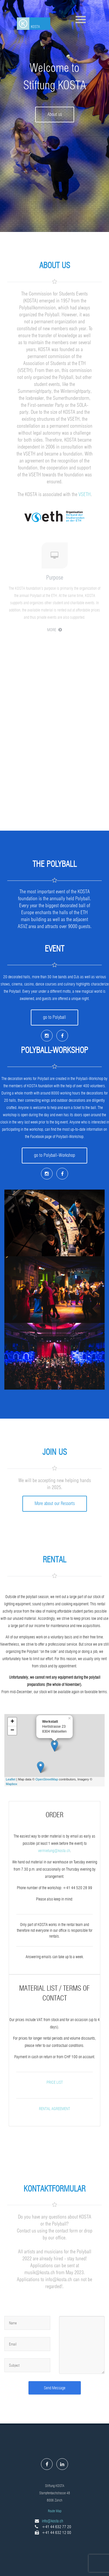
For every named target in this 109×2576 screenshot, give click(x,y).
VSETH (84, 494)
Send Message (54, 2388)
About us (54, 114)
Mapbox (11, 1784)
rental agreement (54, 2108)
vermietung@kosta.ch (54, 1850)
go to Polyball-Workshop (54, 1155)
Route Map (54, 2511)
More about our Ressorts (55, 1503)
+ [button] (12, 1722)
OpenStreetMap (46, 1779)
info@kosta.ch (52, 2521)
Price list (55, 2082)
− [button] (12, 1730)
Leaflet (10, 1779)
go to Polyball (54, 1017)
